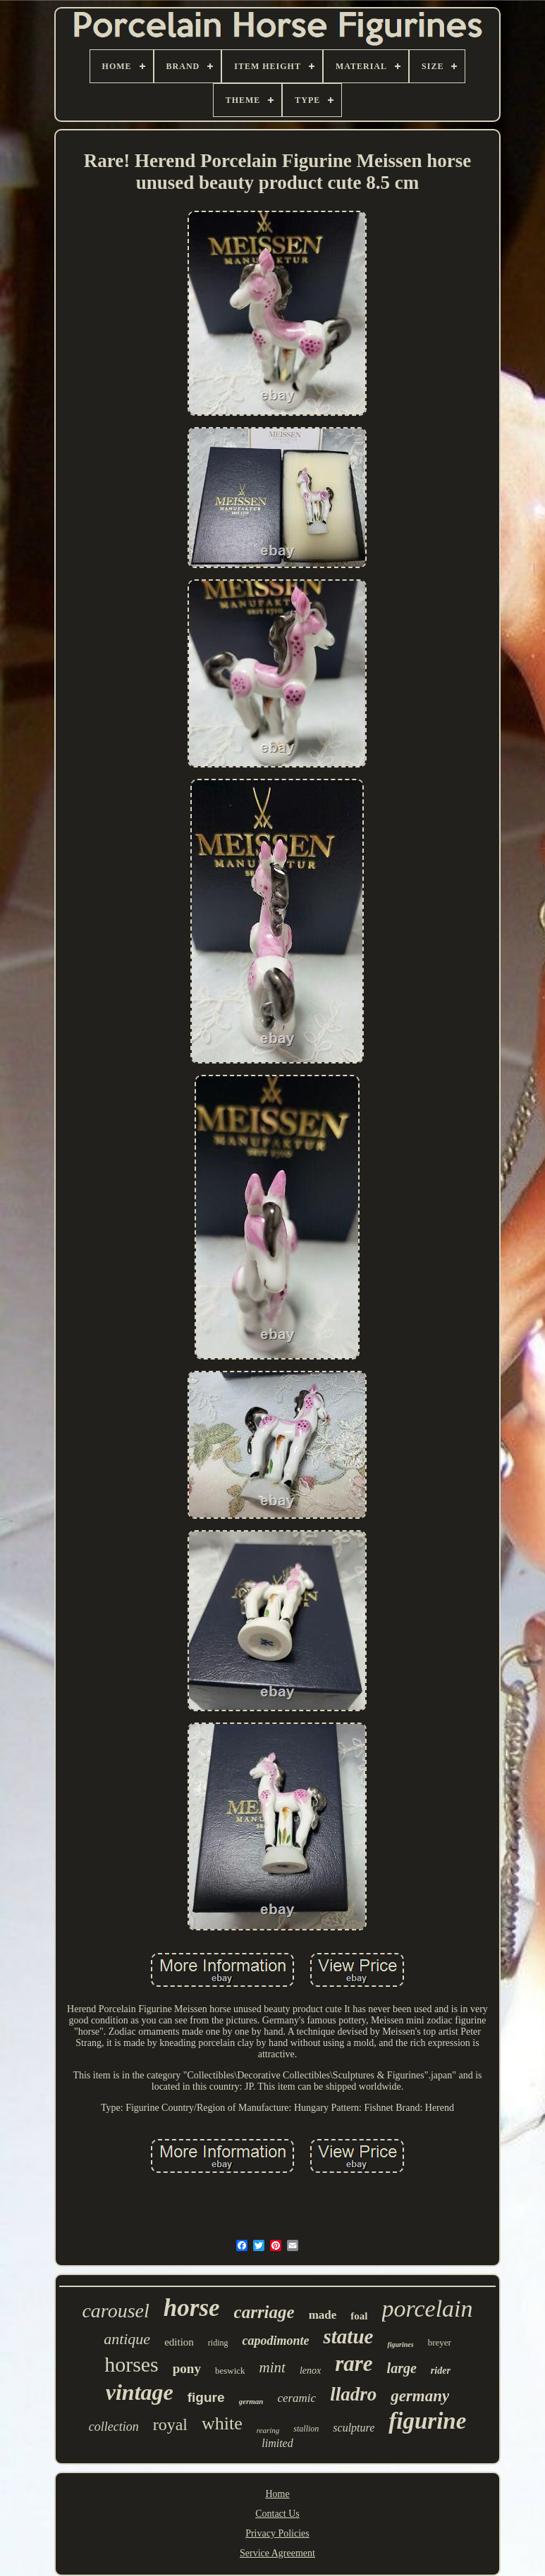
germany (420, 2396)
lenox (310, 2370)
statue (348, 2336)
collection (114, 2427)
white (222, 2423)
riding (218, 2343)
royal (170, 2424)
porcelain (427, 2308)
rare (353, 2363)
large (402, 2368)
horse (192, 2308)
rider (441, 2370)
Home (277, 2494)
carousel (115, 2311)
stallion (306, 2429)
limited (277, 2443)
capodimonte (275, 2341)
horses (131, 2364)
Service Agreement (277, 2553)
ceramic (296, 2398)
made (323, 2315)
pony (187, 2368)
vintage (139, 2392)
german (251, 2401)
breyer (439, 2342)
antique (127, 2339)
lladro (353, 2394)
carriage (264, 2312)
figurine (427, 2421)
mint (272, 2367)
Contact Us (277, 2513)
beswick (230, 2370)
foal (358, 2316)
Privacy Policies (277, 2533)
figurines (400, 2344)
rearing (268, 2430)
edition (179, 2342)
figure (206, 2397)
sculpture (353, 2428)
